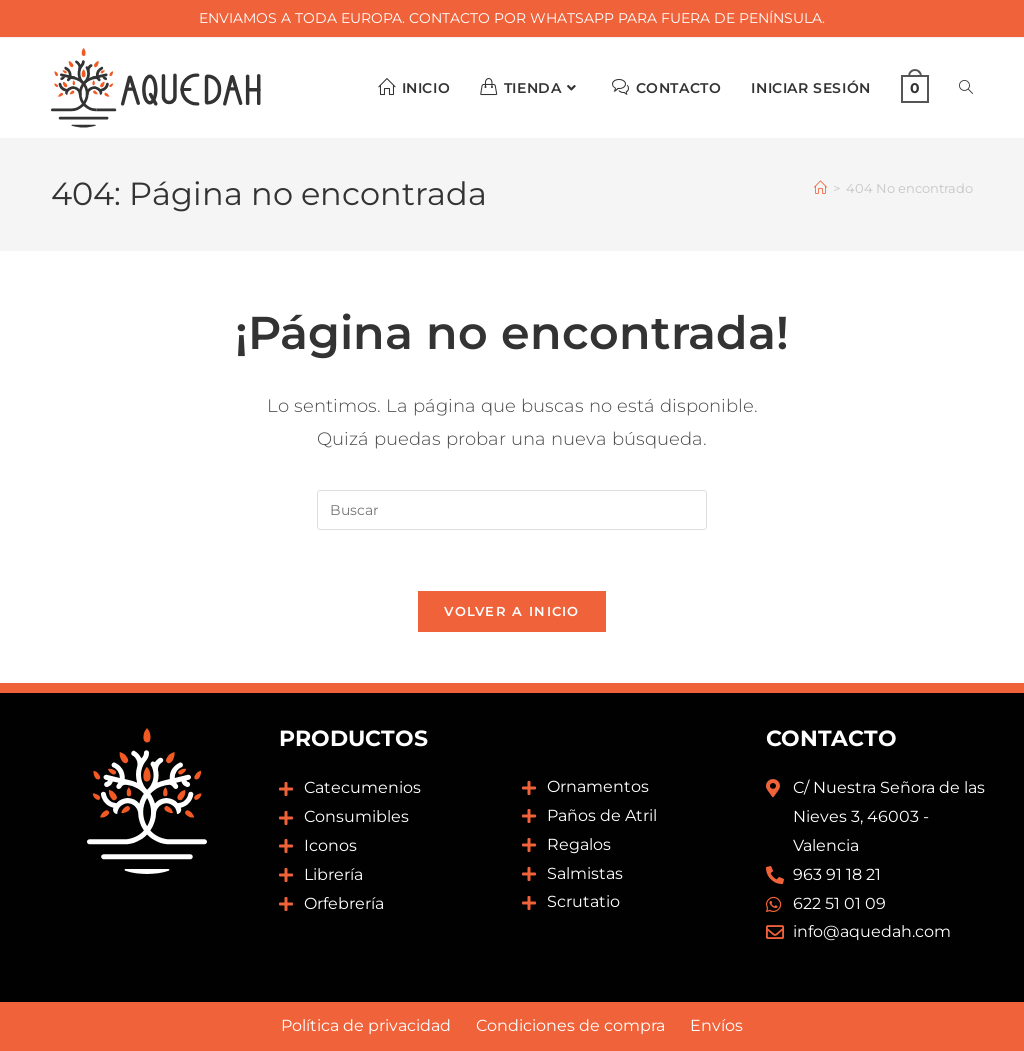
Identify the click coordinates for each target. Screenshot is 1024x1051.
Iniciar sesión (810, 88)
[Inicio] (820, 188)
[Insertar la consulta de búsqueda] (512, 510)
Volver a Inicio (512, 611)
